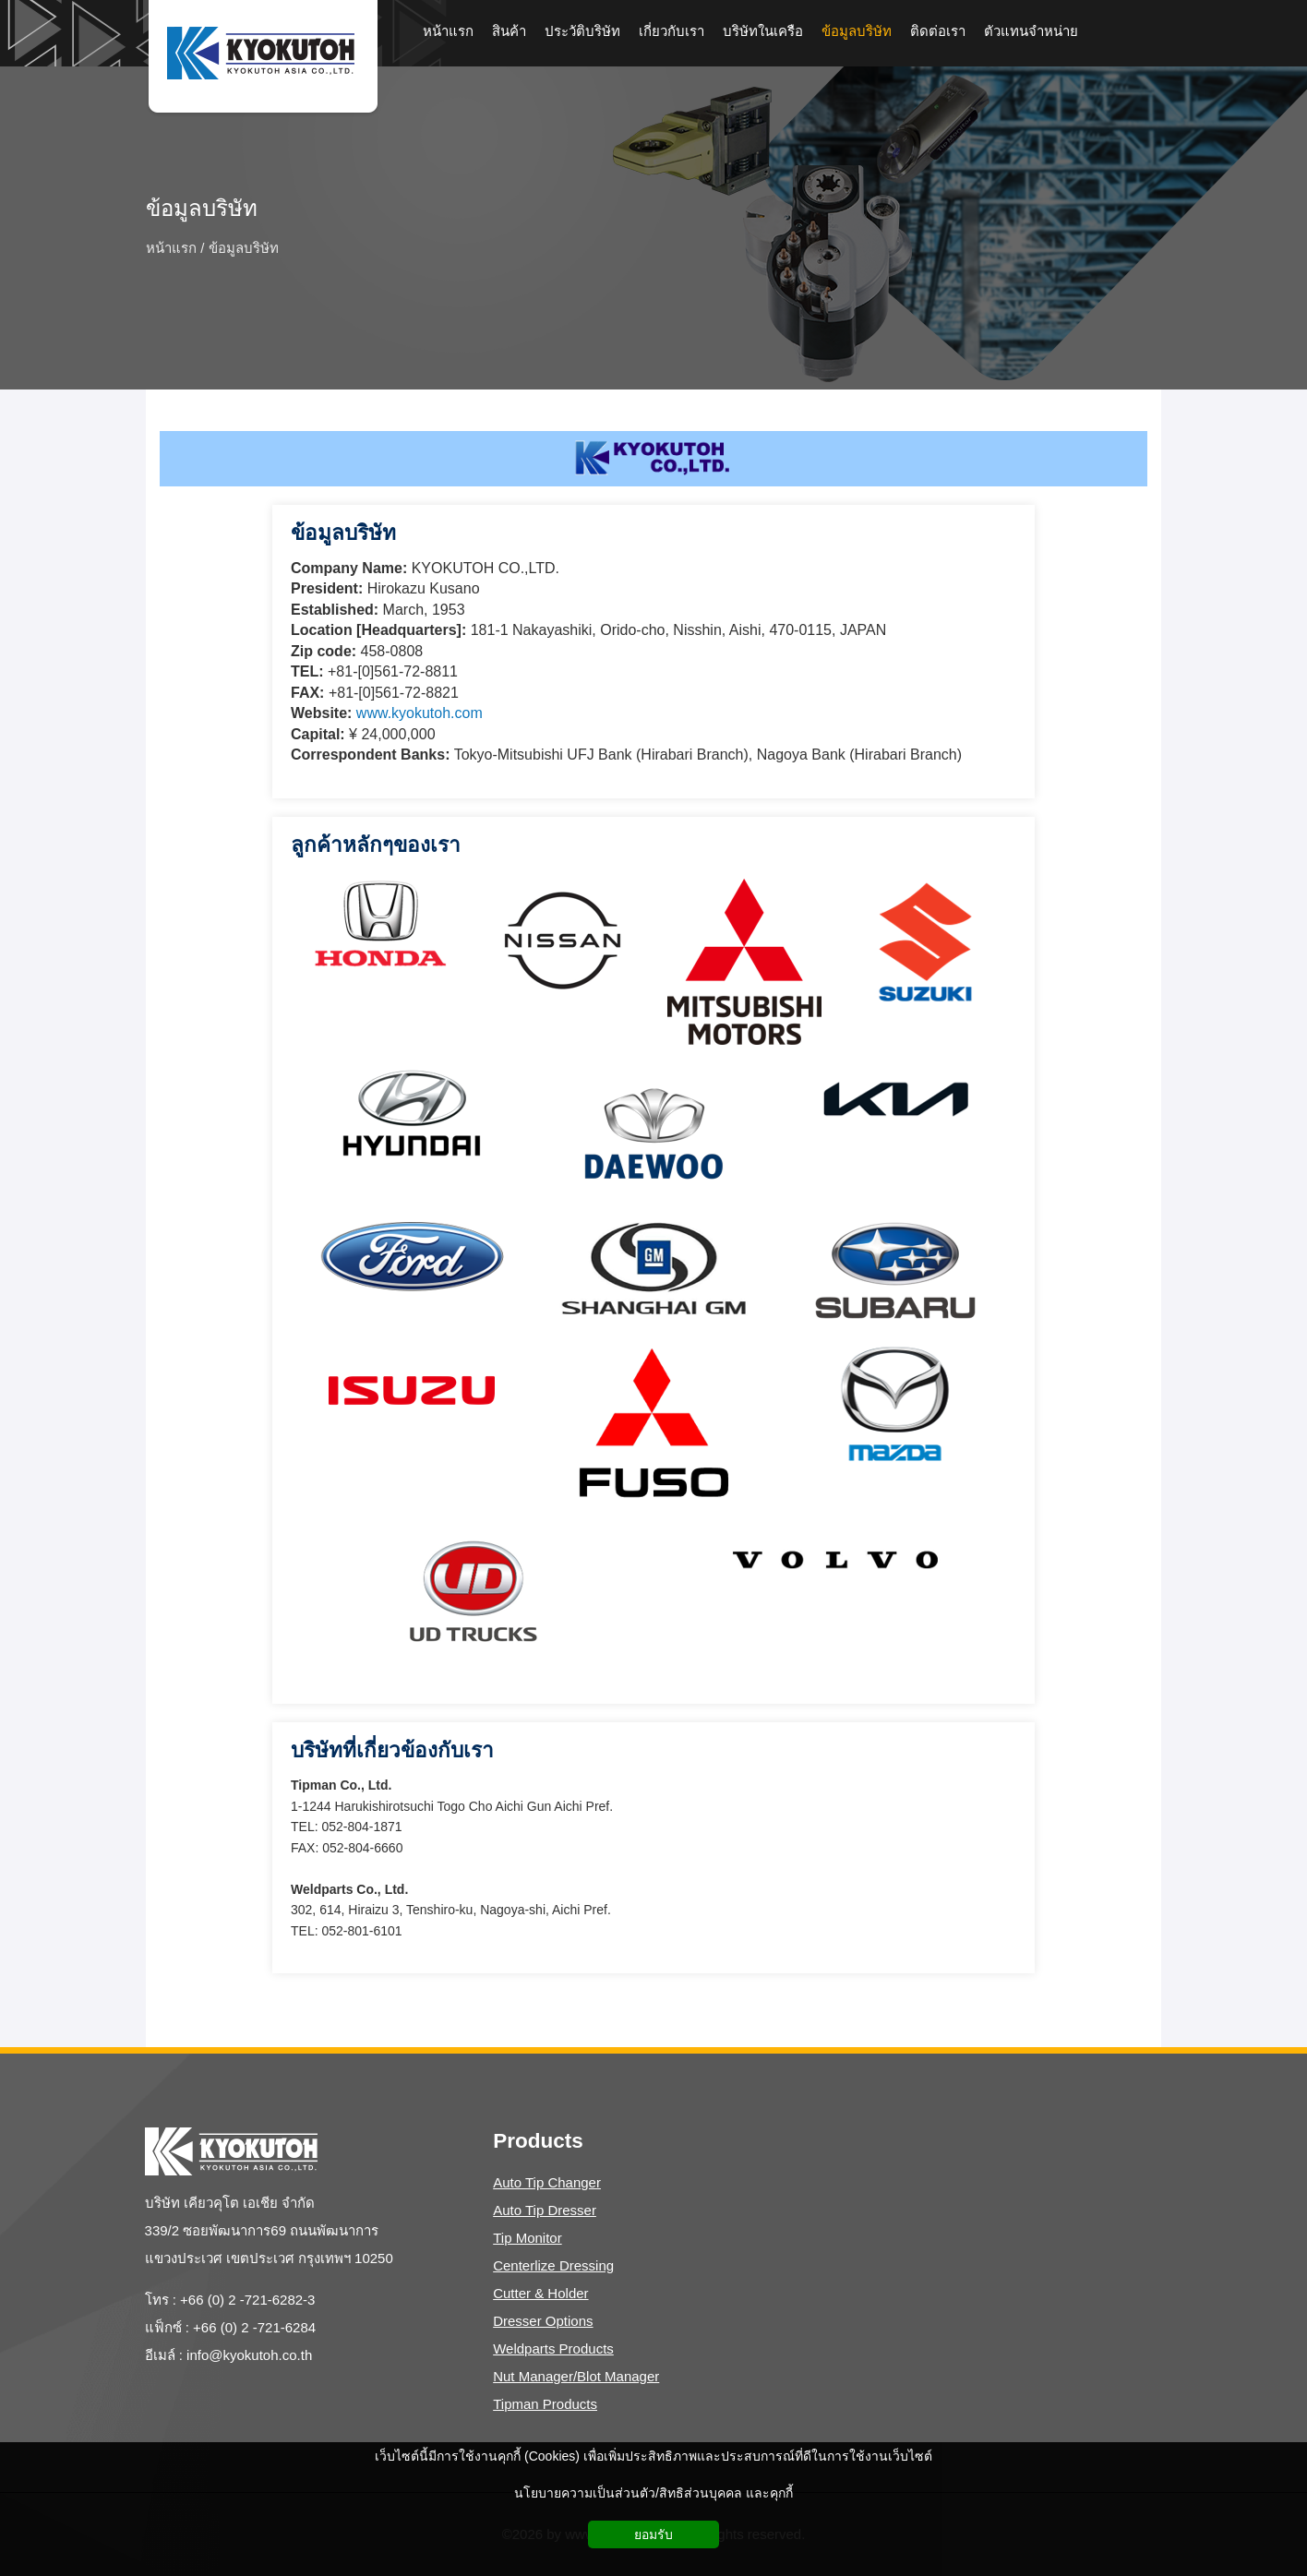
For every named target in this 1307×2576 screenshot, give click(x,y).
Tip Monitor (527, 2238)
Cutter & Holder (540, 2293)
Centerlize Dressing (553, 2265)
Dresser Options (543, 2321)
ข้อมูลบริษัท (202, 209)
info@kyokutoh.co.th (249, 2355)
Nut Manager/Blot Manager (576, 2376)
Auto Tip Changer (547, 2182)
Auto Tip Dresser (544, 2210)
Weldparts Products (553, 2348)
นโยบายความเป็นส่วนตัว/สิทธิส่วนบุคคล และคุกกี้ (653, 2493)
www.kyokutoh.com (419, 713)
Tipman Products (545, 2404)
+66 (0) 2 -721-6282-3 (247, 2299)
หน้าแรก (171, 247)
